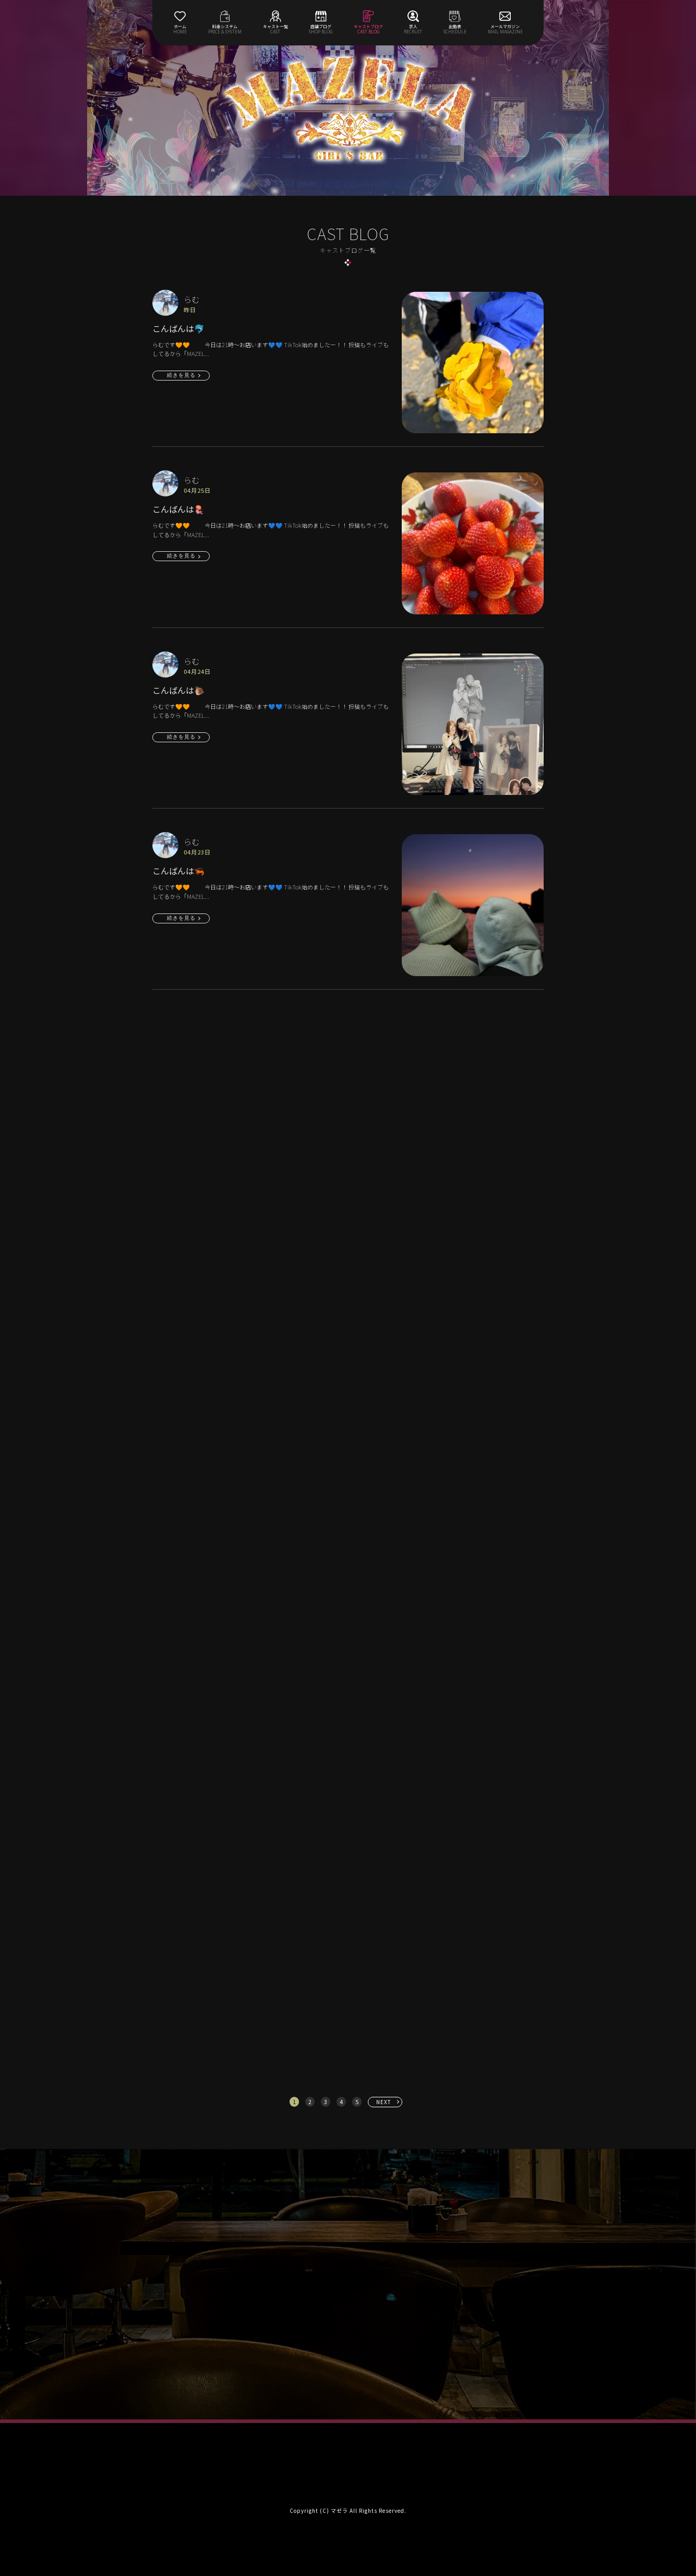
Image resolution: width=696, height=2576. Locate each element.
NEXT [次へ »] (383, 2102)
